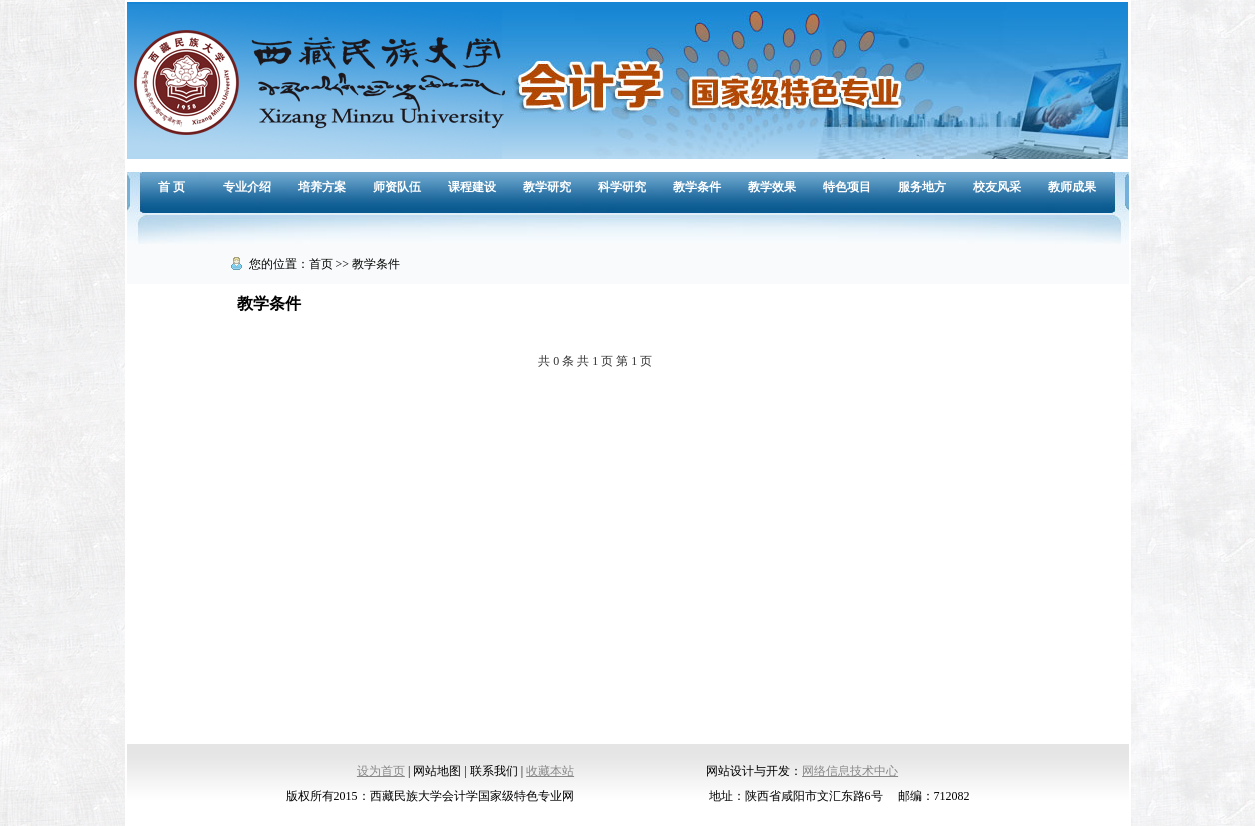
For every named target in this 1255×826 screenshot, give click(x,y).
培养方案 (322, 187)
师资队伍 (397, 187)
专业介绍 (247, 187)
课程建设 (472, 187)
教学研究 (547, 187)
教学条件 (697, 187)
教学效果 (772, 187)
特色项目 (847, 187)
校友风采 (997, 187)
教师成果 (1072, 187)
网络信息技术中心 (850, 771)
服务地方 (922, 187)
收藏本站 (550, 771)
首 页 (171, 187)
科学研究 (622, 187)
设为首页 (381, 771)
